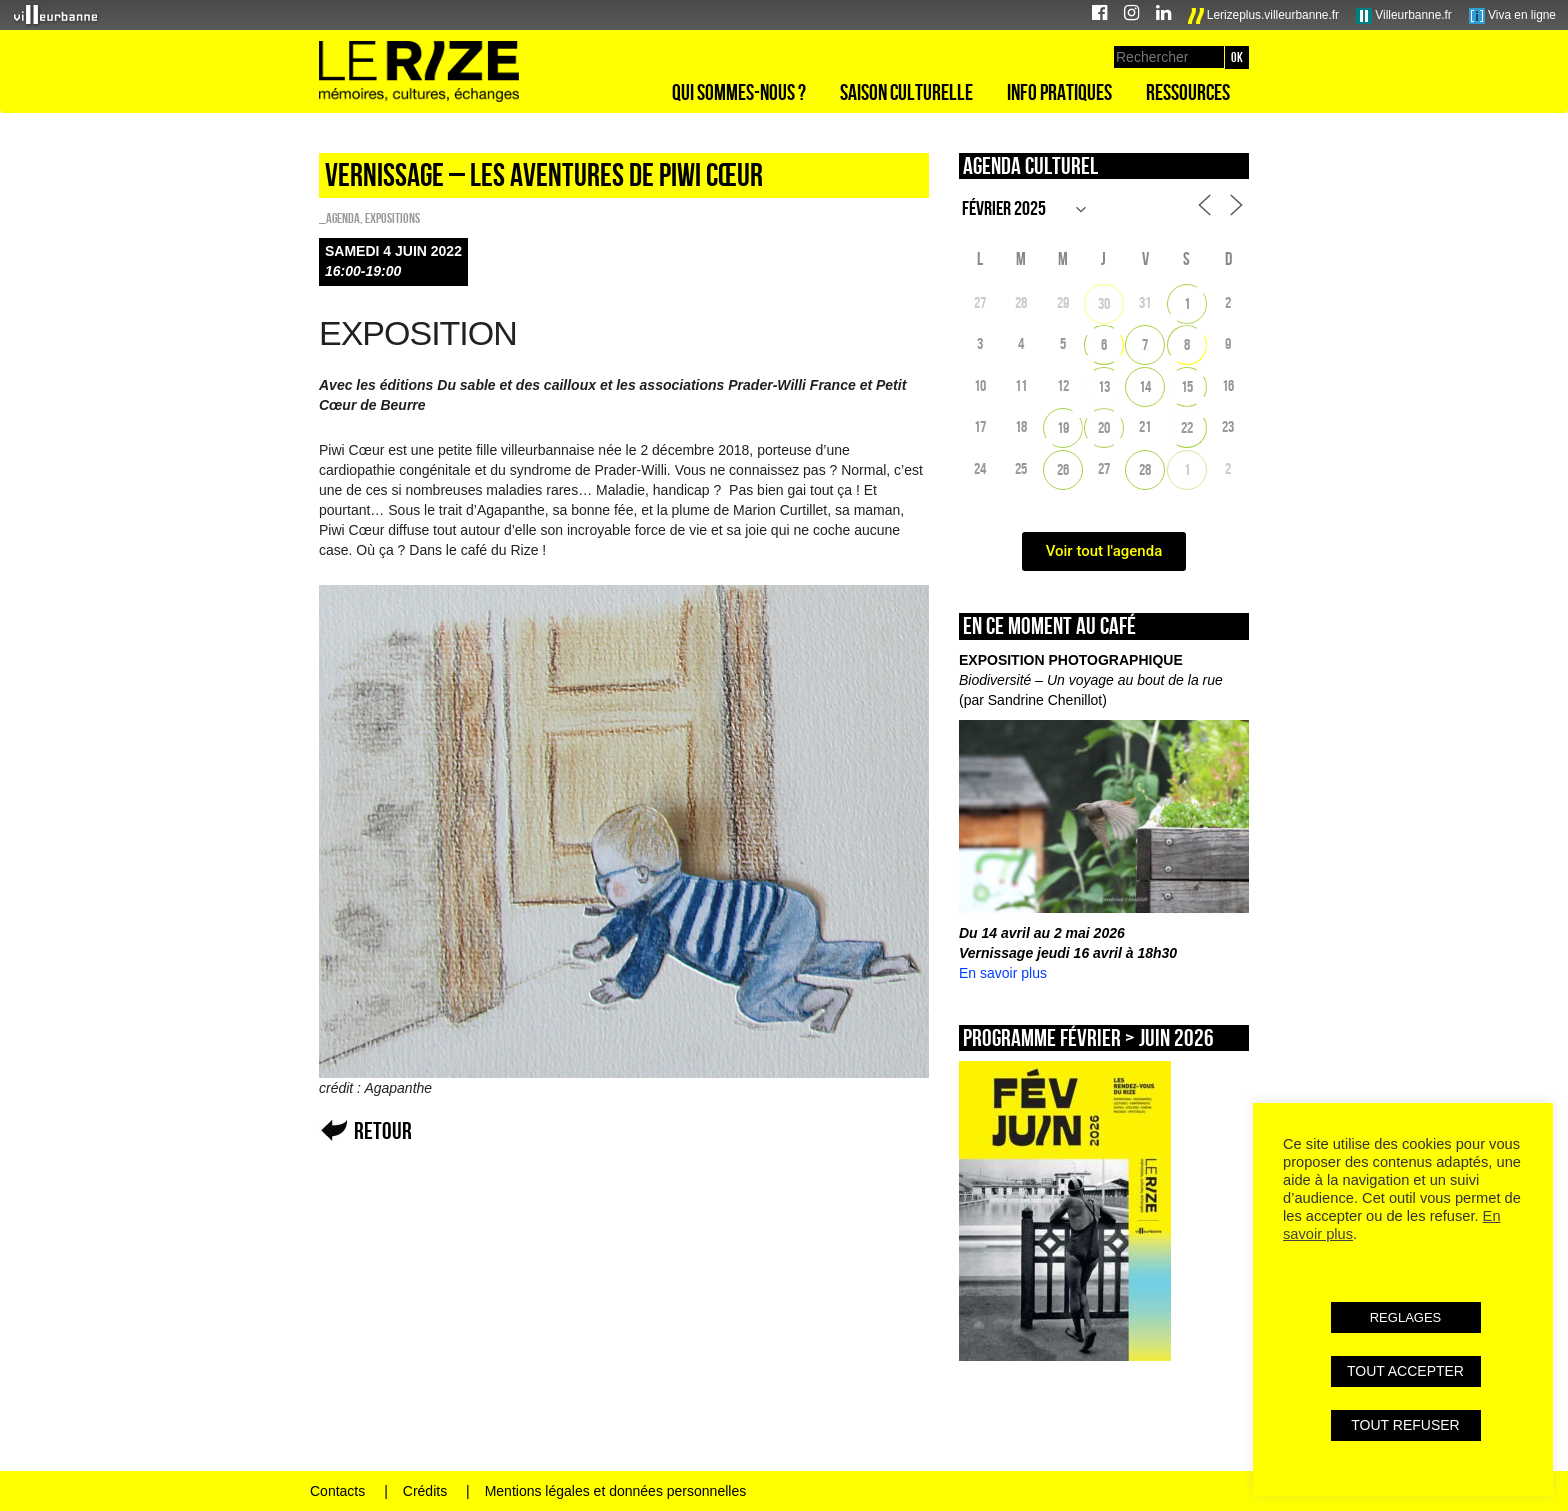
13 (1104, 386)
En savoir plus (1003, 973)
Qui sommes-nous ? (739, 92)
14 (1145, 386)
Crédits (425, 1491)
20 (1104, 427)
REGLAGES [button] (1406, 1317)
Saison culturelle (906, 92)
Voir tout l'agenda (1104, 551)
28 (1145, 469)
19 (1063, 427)
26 (1063, 469)
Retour (383, 1130)
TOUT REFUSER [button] (1405, 1425)
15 (1187, 386)
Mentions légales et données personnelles (616, 1491)
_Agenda (339, 218)
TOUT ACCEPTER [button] (1405, 1371)
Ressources (1188, 92)
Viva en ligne (1512, 16)
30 (1104, 303)
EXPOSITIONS (392, 218)
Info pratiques (1059, 92)
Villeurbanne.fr (1404, 16)
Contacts (337, 1491)
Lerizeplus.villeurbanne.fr (1264, 16)
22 (1187, 427)
